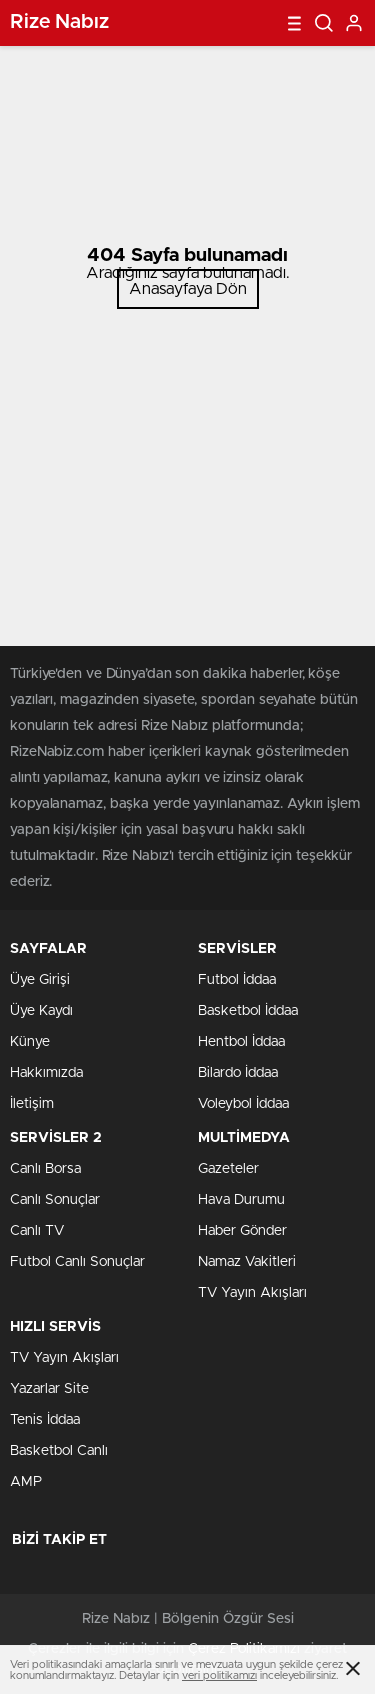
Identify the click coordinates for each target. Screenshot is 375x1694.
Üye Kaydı (41, 1011)
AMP (26, 1482)
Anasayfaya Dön (188, 289)
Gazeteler (228, 1169)
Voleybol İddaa (243, 1104)
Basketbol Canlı (59, 1451)
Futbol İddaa (237, 980)
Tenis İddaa (45, 1420)
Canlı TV (37, 1231)
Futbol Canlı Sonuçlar (77, 1262)
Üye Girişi (40, 980)
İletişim (32, 1104)
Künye (30, 1042)
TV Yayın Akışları (252, 1293)
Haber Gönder (242, 1231)
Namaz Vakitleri (247, 1262)
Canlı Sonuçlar (55, 1200)
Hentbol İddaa (241, 1042)
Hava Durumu (241, 1200)
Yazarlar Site (49, 1389)
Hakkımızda (46, 1073)
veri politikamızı (219, 1675)
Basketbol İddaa (248, 1011)
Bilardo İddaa (238, 1073)
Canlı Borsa (45, 1169)
